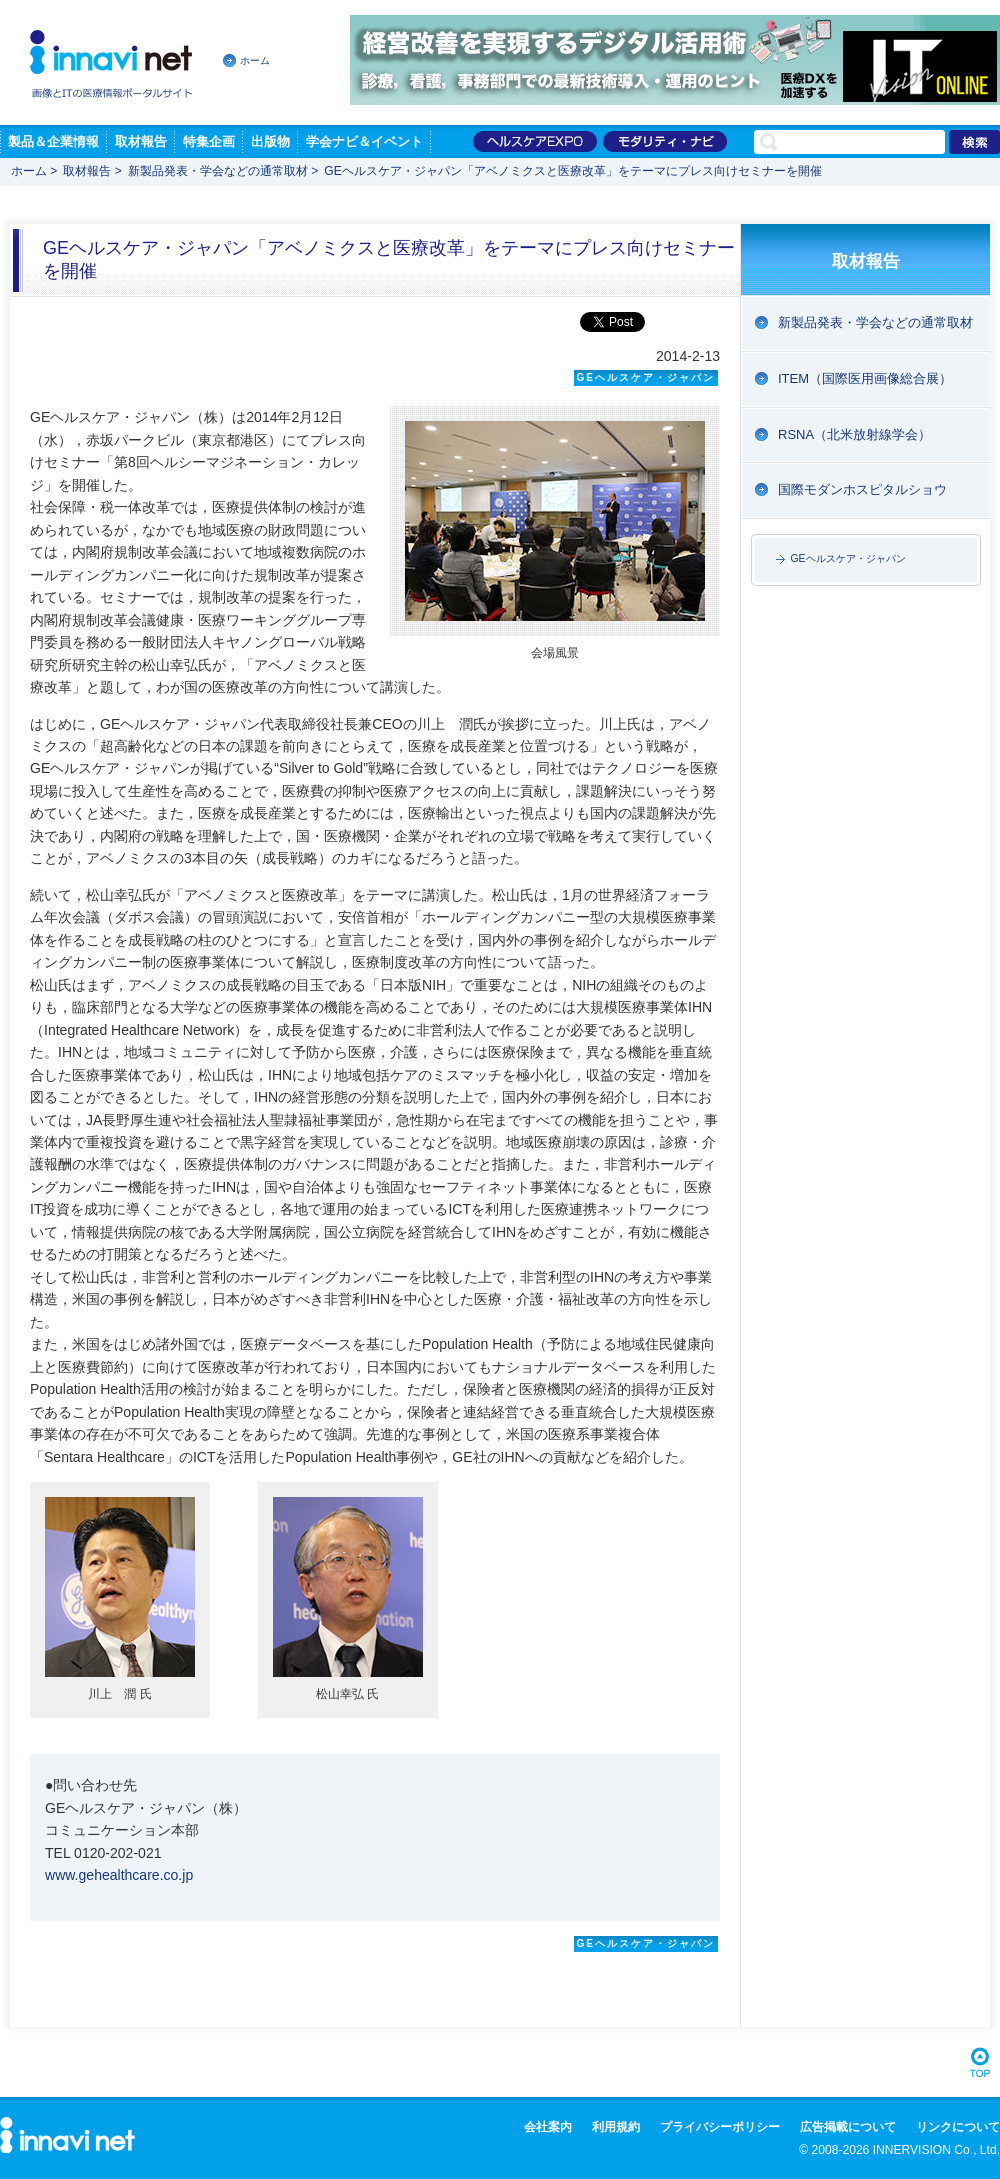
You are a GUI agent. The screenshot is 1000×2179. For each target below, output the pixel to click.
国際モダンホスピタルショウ (862, 489)
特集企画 (209, 141)
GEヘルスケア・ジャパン (848, 558)
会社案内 (548, 2127)
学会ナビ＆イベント (364, 141)
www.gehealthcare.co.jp (119, 1875)
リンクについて (958, 2127)
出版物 (270, 141)
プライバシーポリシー (720, 2127)
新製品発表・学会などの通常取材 (218, 171)
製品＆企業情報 (53, 141)
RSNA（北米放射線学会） (854, 434)
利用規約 (616, 2127)
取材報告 (141, 141)
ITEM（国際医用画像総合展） (865, 378)
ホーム (255, 60)
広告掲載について (848, 2127)
